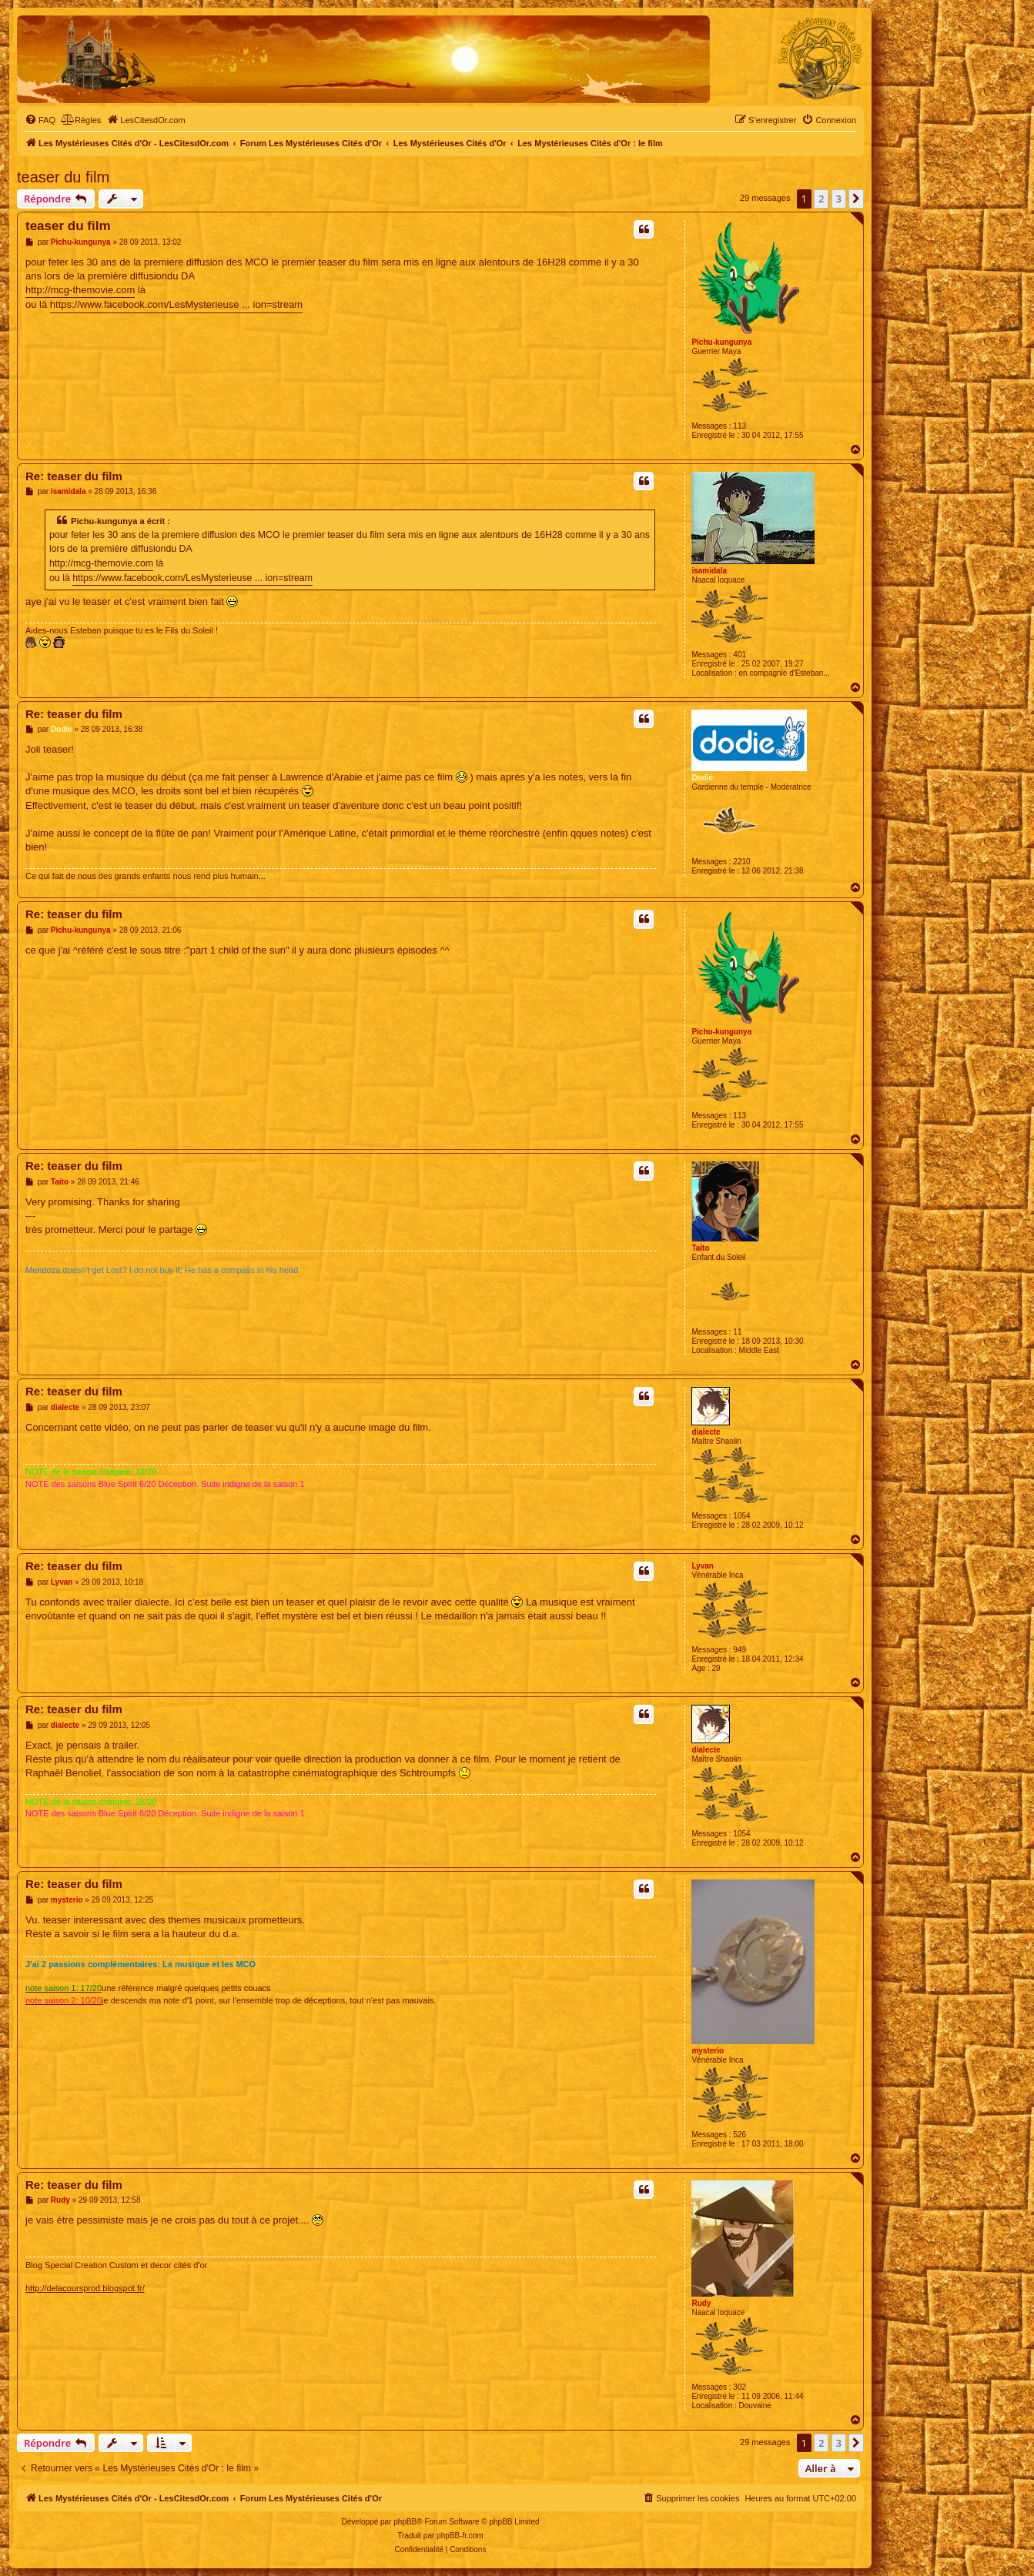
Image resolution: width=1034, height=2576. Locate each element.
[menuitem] (40, 120)
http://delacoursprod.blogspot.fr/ (85, 2288)
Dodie (702, 777)
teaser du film (63, 177)
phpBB (405, 2522)
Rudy (701, 2303)
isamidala (709, 570)
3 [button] (839, 198)
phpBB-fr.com (460, 2535)
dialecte (705, 1432)
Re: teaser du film (73, 476)
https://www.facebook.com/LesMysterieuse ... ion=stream (176, 304)
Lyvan (702, 1566)
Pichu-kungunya (721, 342)
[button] (856, 198)
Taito (700, 1248)
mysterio (707, 2050)
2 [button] (821, 198)
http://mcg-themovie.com (80, 290)
